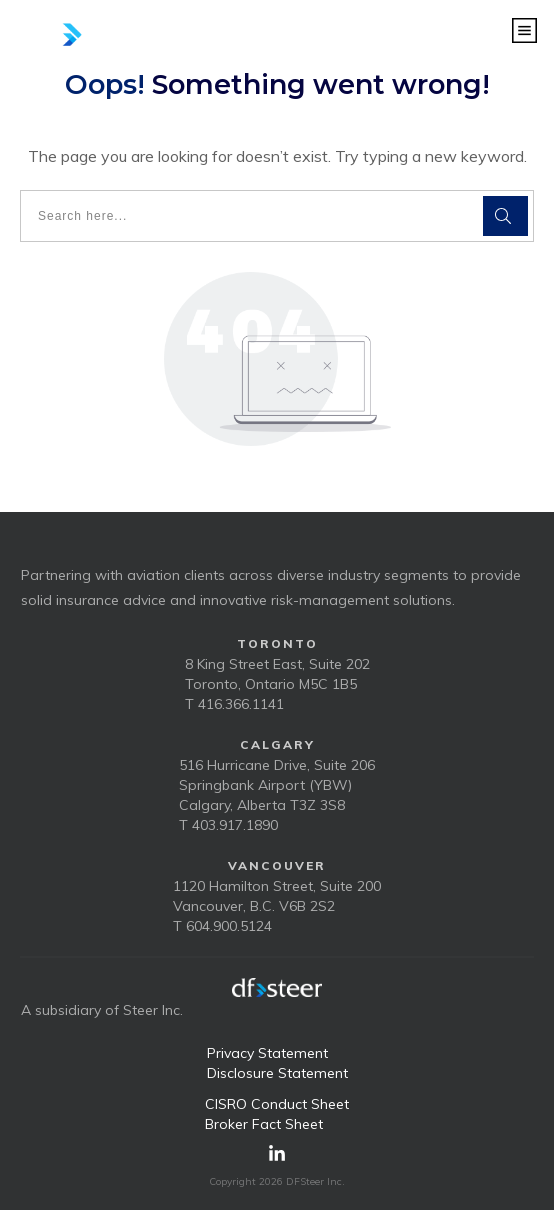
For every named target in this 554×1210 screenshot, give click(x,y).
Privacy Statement (267, 1053)
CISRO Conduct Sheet (277, 1104)
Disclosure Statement (277, 1073)
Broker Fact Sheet (264, 1124)
